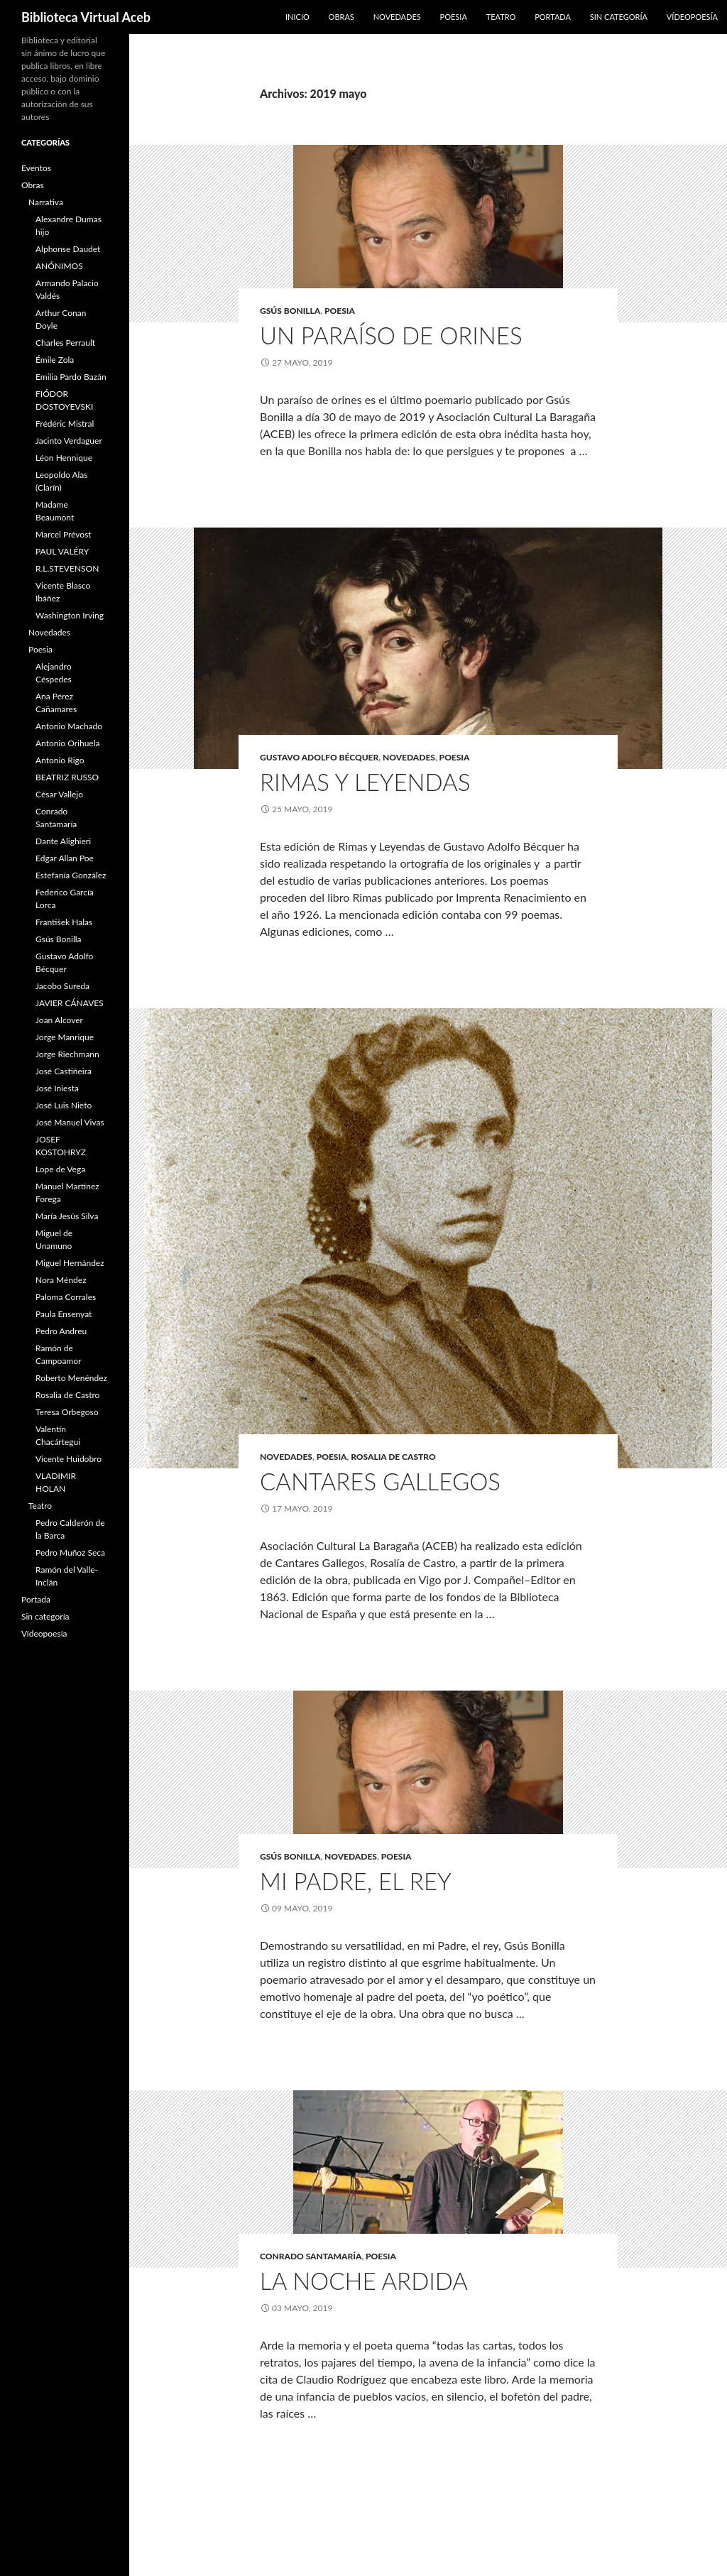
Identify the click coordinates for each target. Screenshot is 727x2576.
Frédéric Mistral (64, 423)
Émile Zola (54, 359)
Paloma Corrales (65, 1297)
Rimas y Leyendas (365, 782)
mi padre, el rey (356, 1881)
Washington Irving (69, 615)
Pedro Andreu (61, 1331)
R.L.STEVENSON (67, 568)
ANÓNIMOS (59, 266)
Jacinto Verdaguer (68, 440)
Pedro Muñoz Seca (70, 1552)
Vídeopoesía (692, 16)
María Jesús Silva (66, 1216)
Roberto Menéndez (71, 1377)
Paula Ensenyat (63, 1314)
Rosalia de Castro (393, 1456)
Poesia (453, 16)
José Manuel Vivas (69, 1122)
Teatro (501, 16)
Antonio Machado (68, 726)
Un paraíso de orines (391, 335)
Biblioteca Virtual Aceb (86, 17)
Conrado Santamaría (310, 2256)
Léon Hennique (63, 457)
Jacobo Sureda (62, 986)
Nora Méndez (61, 1280)
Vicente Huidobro (68, 1458)
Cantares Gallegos (380, 1481)
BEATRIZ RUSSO (67, 777)
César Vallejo (59, 794)
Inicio (297, 16)
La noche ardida (364, 2280)
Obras (341, 16)
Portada (553, 16)
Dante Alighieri (63, 841)
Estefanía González (70, 875)
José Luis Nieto (63, 1105)
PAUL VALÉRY (62, 551)
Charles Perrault (65, 342)
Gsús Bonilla (290, 310)
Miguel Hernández (69, 1262)
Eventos (36, 168)
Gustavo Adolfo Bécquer (319, 757)
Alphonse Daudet (67, 249)
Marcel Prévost (63, 534)
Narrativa (45, 202)
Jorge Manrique (64, 1037)
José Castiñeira (63, 1071)
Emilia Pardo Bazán (70, 376)
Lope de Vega (60, 1169)
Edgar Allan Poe (64, 858)
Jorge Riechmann (67, 1054)
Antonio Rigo (59, 760)
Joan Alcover (59, 1020)
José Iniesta (57, 1088)
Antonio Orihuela (67, 743)
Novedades (397, 16)
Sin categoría (618, 16)
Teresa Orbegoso (67, 1412)
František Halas (63, 922)
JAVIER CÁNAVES (69, 1003)
